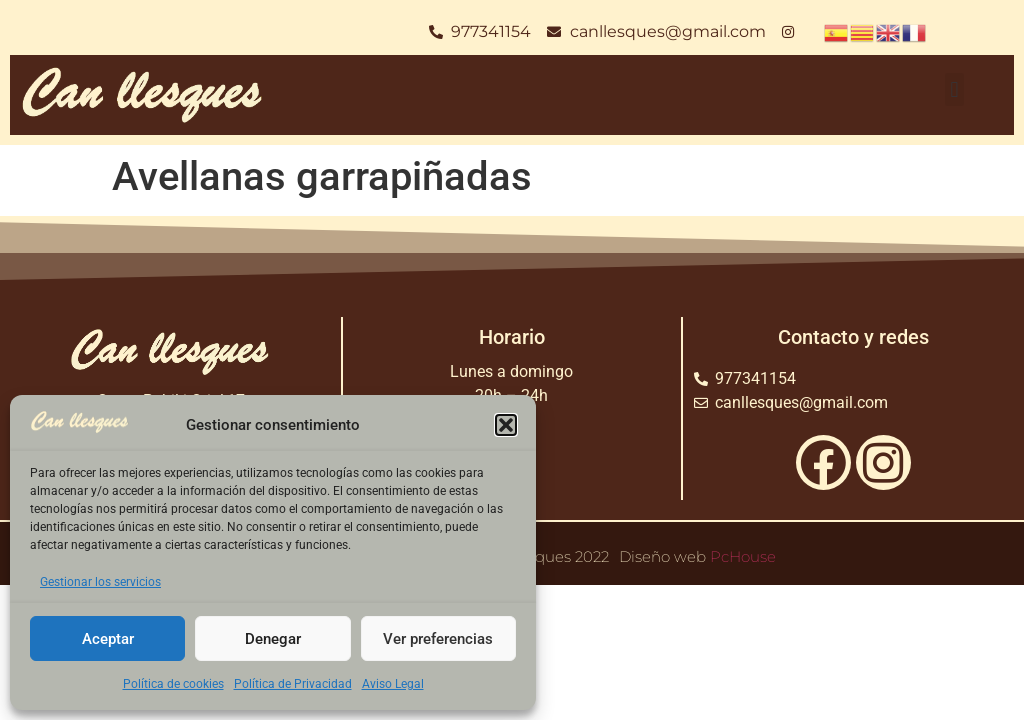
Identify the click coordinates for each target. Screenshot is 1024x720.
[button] (506, 425)
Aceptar (108, 639)
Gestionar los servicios (100, 582)
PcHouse (743, 556)
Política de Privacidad (293, 684)
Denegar (273, 639)
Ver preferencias (438, 639)
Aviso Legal (393, 684)
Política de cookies (173, 684)
